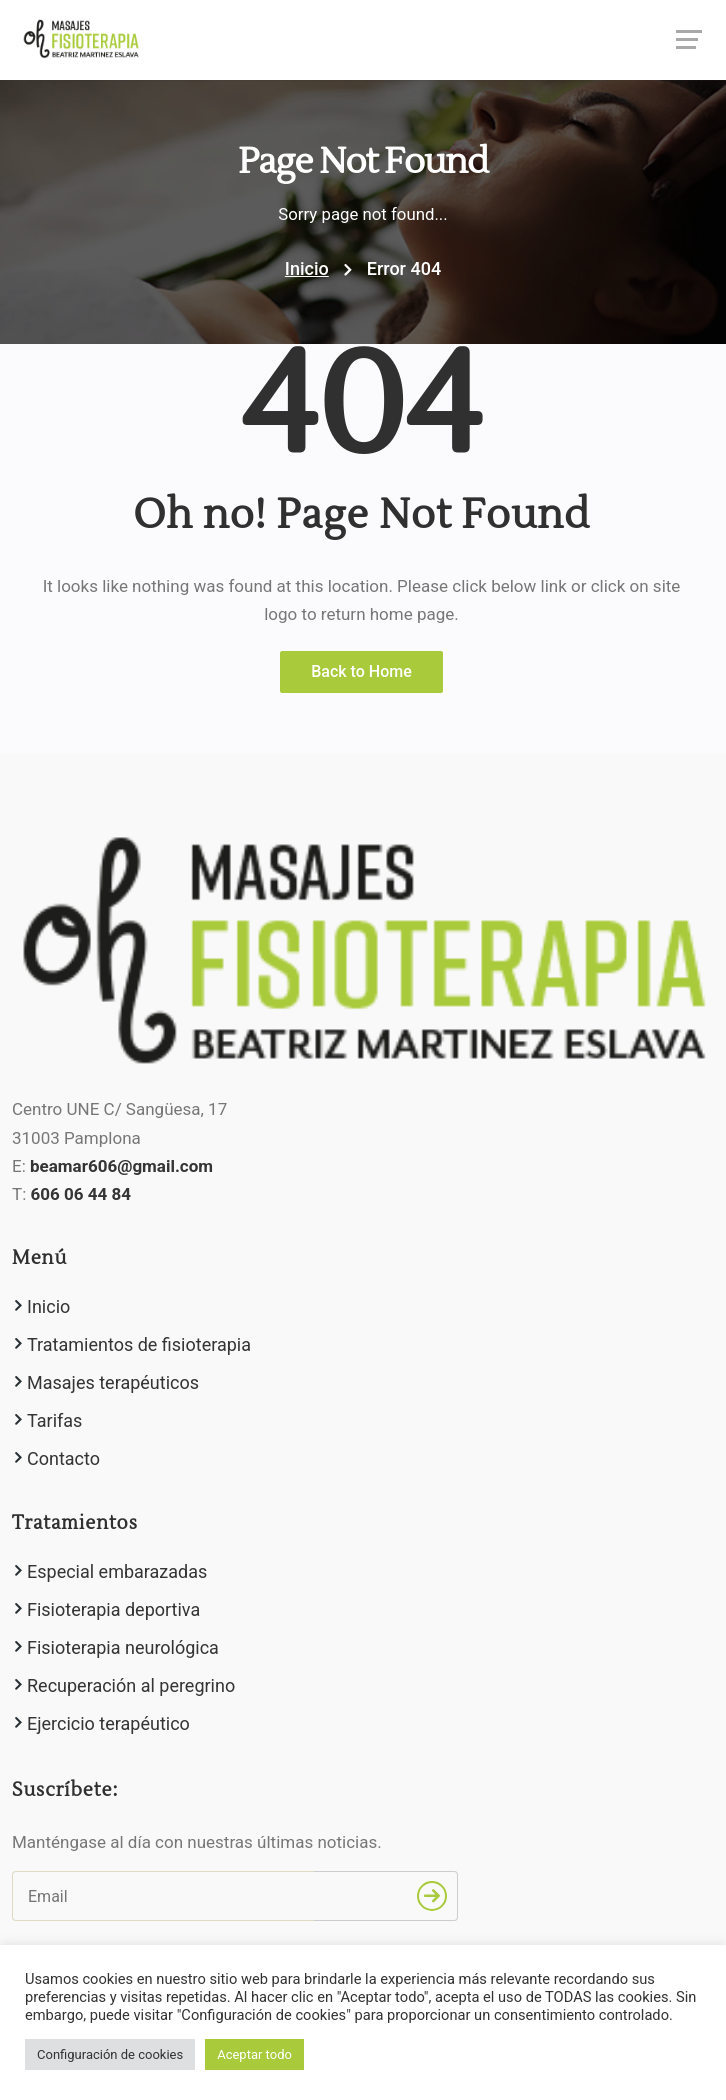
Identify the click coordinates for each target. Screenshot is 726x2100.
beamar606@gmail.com (121, 1166)
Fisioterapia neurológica (123, 1647)
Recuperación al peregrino (131, 1685)
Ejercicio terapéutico (108, 1723)
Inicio (307, 268)
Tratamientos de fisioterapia (139, 1344)
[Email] (163, 1896)
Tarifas (54, 1420)
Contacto (63, 1458)
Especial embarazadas (117, 1571)
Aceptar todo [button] (254, 2054)
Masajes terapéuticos (113, 1382)
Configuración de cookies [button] (110, 2054)
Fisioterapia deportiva (113, 1609)
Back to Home (361, 671)
